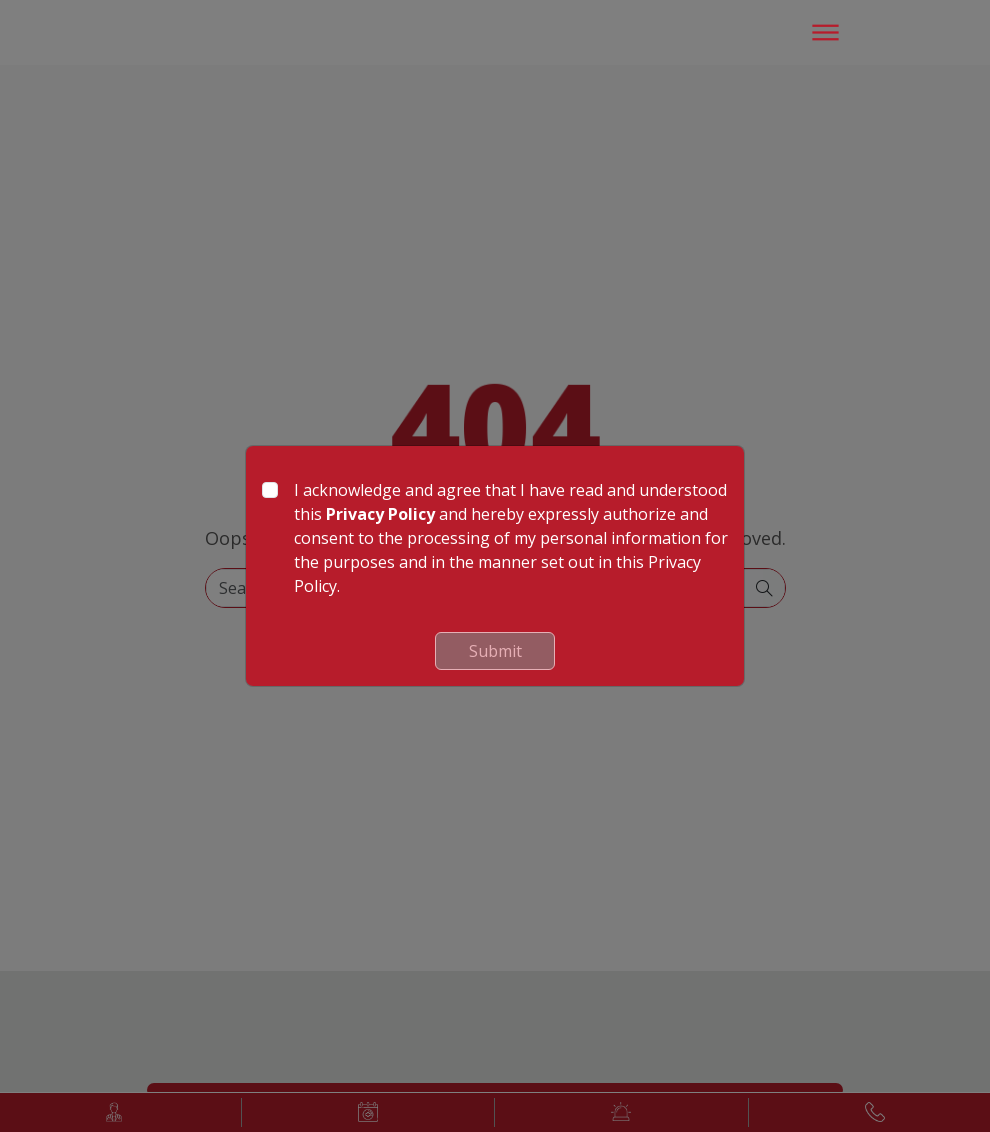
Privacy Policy (380, 514)
